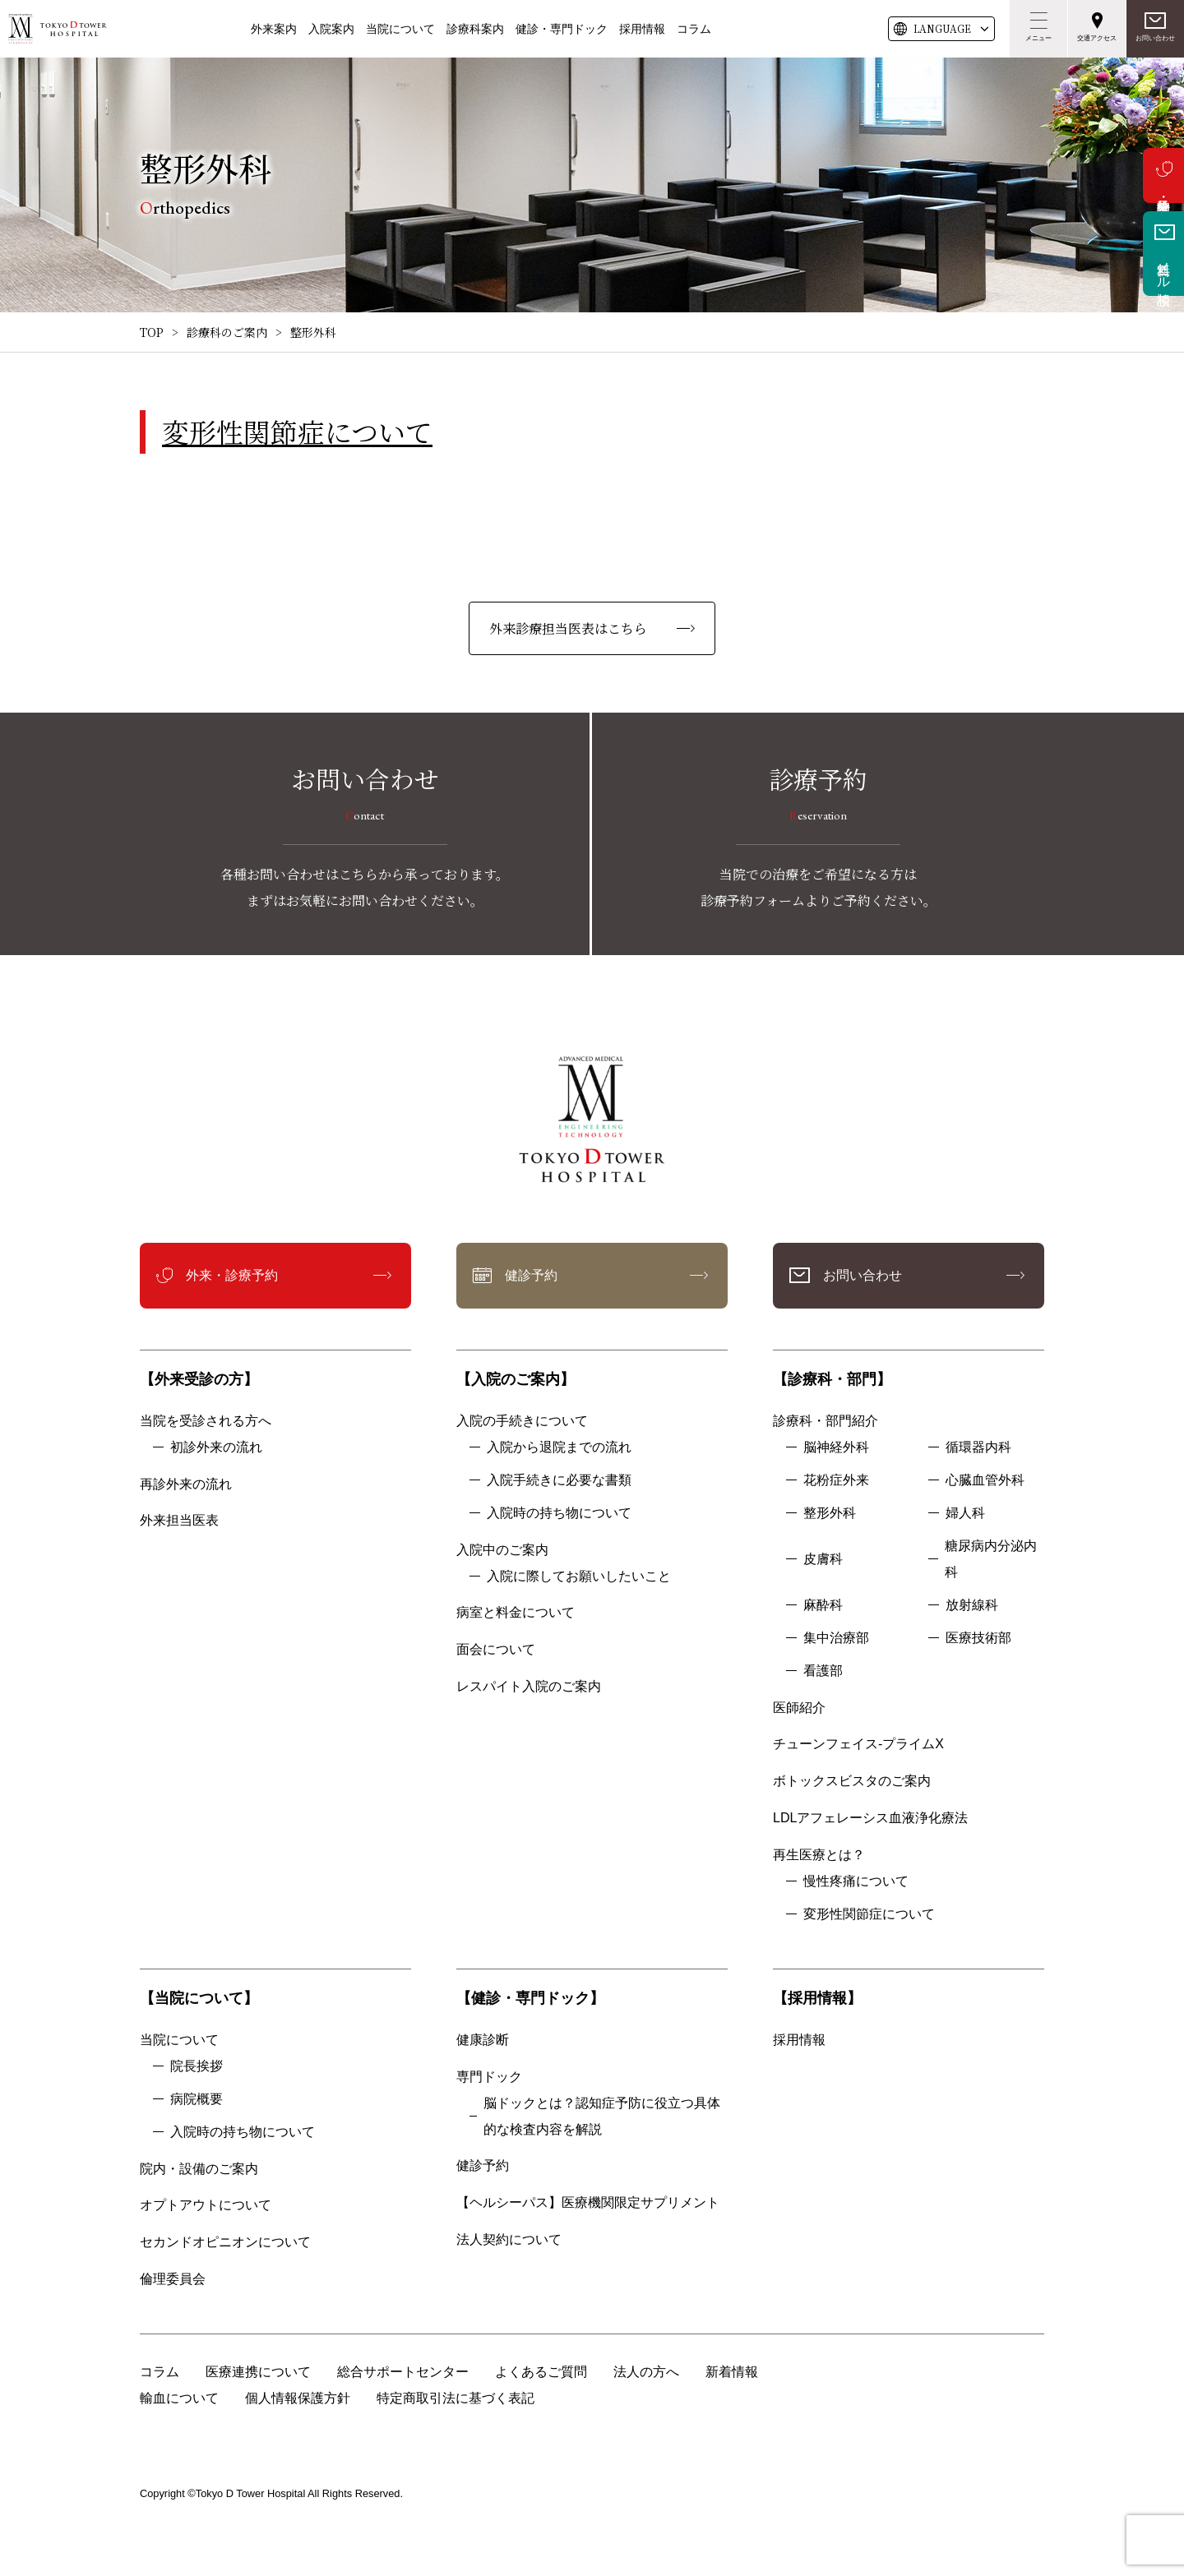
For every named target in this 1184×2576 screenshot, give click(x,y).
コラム (694, 28)
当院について (400, 28)
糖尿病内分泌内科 (991, 1559)
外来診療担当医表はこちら (568, 628)
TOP (152, 332)
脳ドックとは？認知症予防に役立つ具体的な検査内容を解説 (601, 2116)
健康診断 (482, 2040)
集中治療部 (836, 1638)
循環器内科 (978, 1447)
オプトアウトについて (205, 2205)
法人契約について (509, 2239)
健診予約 (531, 1275)
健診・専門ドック (562, 28)
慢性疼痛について (856, 1881)
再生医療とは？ (819, 1855)
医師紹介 (799, 1708)
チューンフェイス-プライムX (858, 1744)
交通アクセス (1097, 38)
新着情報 (731, 2372)
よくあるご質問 (541, 2372)
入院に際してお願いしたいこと (579, 1576)
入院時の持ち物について (559, 1513)
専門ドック (489, 2077)
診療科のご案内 (227, 332)
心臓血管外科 (985, 1480)
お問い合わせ (1155, 38)
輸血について (179, 2398)
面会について (495, 1649)
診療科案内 (475, 28)
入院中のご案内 (502, 1550)
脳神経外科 (836, 1447)
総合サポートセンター (403, 2372)
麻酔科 (823, 1605)
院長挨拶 (196, 2066)
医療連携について (258, 2372)
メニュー (1038, 38)
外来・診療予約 (1163, 175)
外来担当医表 (179, 1520)
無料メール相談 (1164, 268)
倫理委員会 (179, 2279)
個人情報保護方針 (297, 2398)
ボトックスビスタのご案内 (852, 1781)
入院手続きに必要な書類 (559, 1480)
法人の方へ (646, 2372)
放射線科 (972, 1605)
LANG (942, 29)
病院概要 (196, 2099)
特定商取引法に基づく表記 (455, 2398)
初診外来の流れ (216, 1447)
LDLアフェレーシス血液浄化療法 (870, 1818)
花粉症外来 (836, 1480)
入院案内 (331, 28)
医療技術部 (978, 1638)
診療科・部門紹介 (825, 1421)
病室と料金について (515, 1612)
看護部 (823, 1671)
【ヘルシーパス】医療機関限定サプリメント (587, 2202)
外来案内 (274, 28)
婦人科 (965, 1513)
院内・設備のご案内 (199, 2169)
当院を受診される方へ (205, 1421)
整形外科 (829, 1513)
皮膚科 (823, 1559)
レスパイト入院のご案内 (528, 1686)
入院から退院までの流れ (559, 1447)
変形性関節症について (297, 431)
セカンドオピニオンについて (225, 2242)
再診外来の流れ (186, 1484)
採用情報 (642, 28)
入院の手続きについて (522, 1421)
